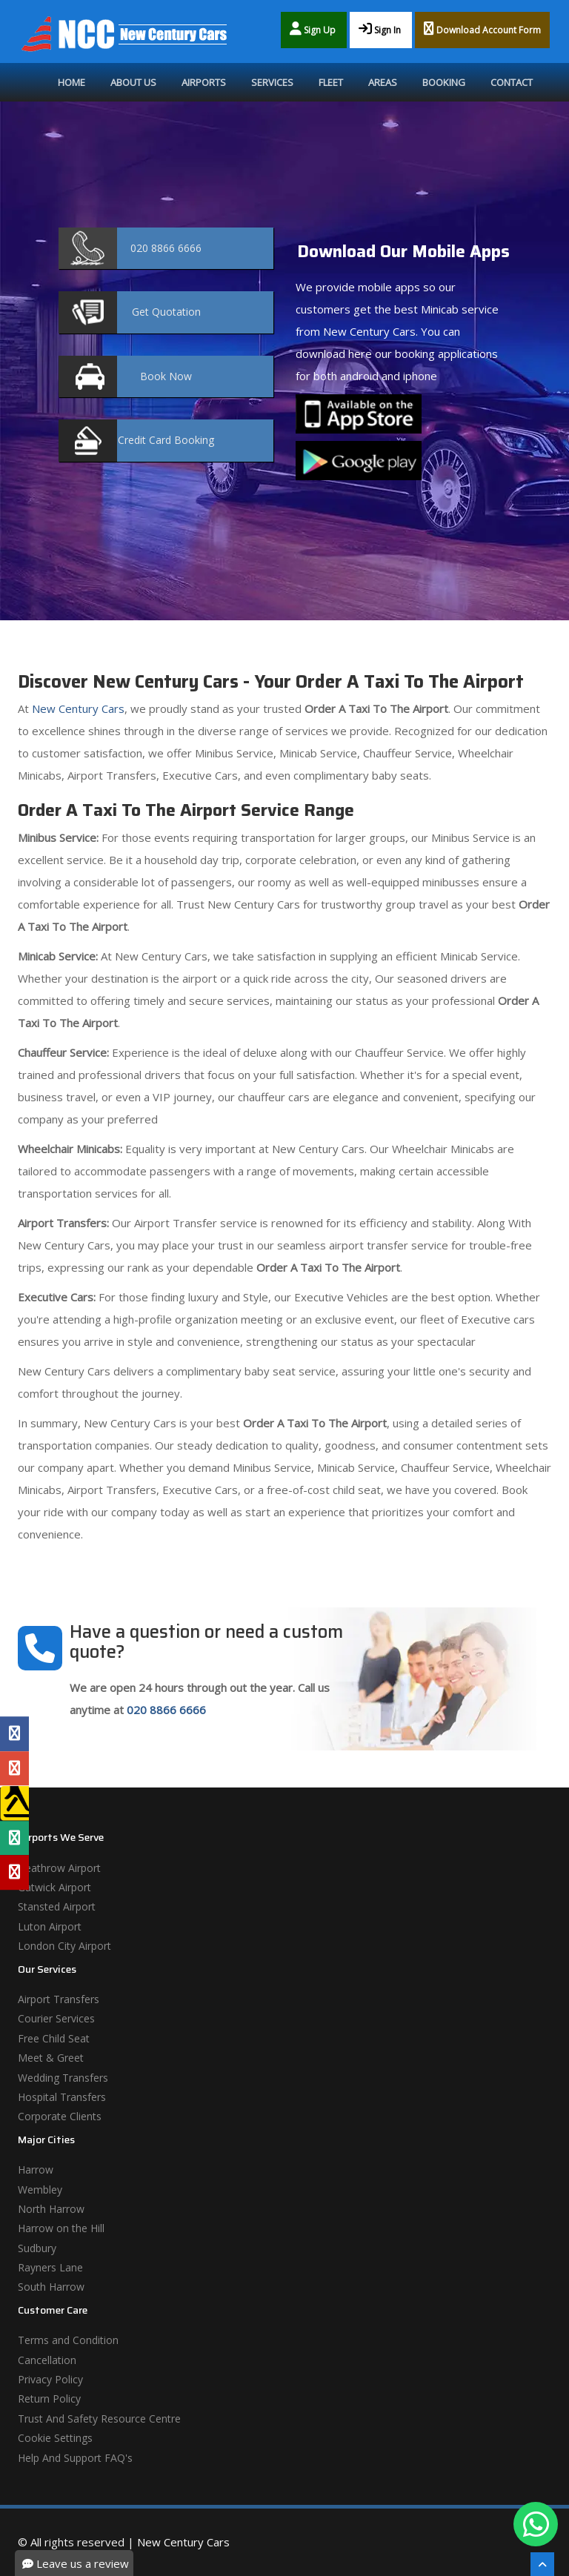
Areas (382, 82)
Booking (443, 82)
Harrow (35, 2169)
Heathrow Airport (59, 1868)
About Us (133, 82)
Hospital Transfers (62, 2097)
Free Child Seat (54, 2038)
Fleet (331, 82)
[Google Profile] (14, 1768)
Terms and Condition (68, 2340)
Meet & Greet (51, 2058)
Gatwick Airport (54, 1887)
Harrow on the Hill (61, 2228)
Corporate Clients (60, 2116)
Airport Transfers (58, 1999)
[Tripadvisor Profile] (14, 1838)
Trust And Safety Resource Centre (99, 2418)
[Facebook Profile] (14, 1733)
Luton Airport (49, 1926)
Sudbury (37, 2248)
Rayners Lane (50, 2267)
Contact (511, 82)
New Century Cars (76, 708)
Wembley (40, 2189)
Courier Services (56, 2018)
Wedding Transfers (63, 2078)
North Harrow (51, 2209)
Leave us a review (75, 2563)
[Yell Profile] (14, 1803)
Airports (204, 82)
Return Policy (49, 2398)
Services (272, 82)
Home (71, 82)
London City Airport (64, 1946)
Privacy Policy (50, 2379)
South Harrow (51, 2287)
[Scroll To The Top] (542, 2564)
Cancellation (47, 2360)
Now (166, 376)
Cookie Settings (55, 2438)
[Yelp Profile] (14, 1873)
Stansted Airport (57, 1906)
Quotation (166, 312)
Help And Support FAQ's (75, 2458)
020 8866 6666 (166, 1709)
